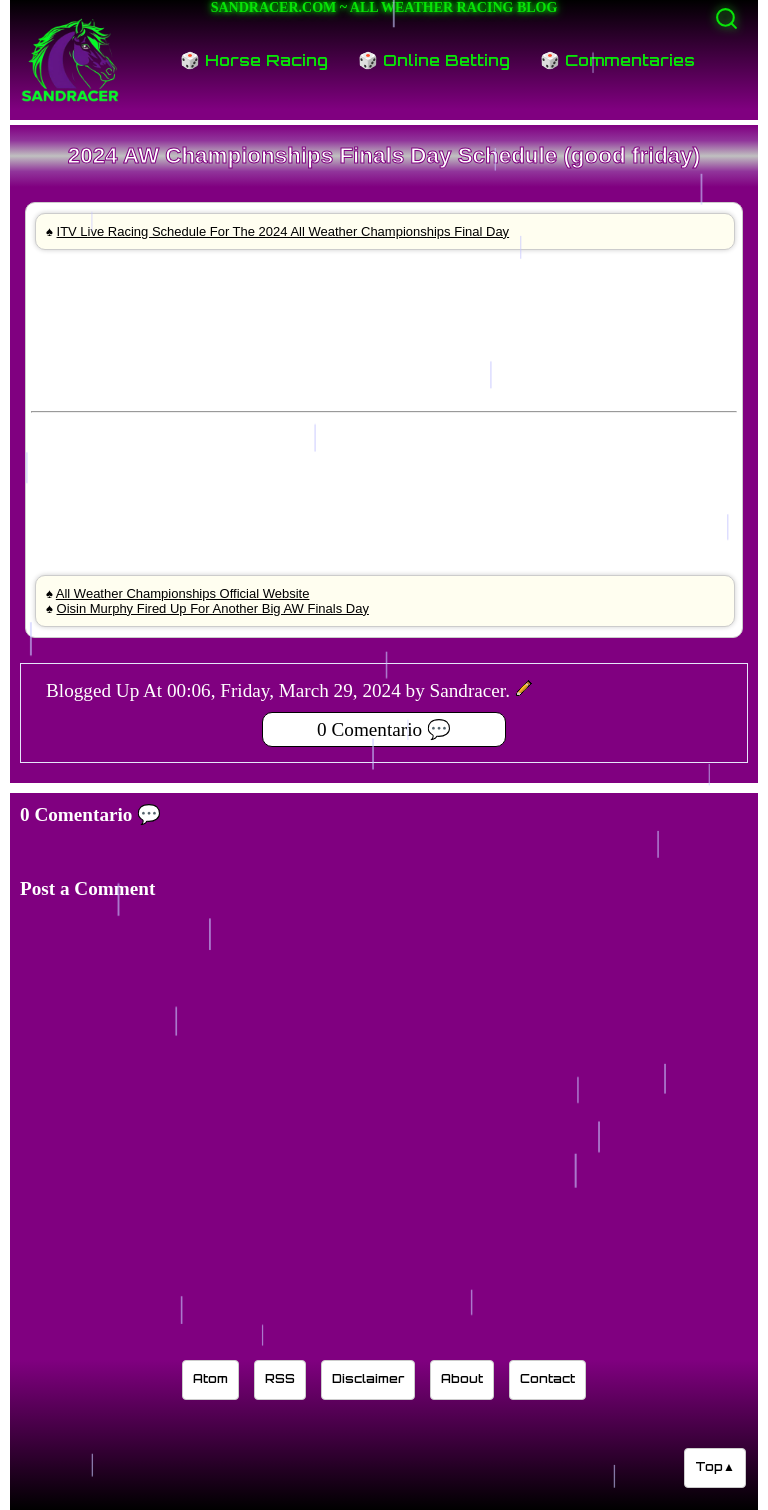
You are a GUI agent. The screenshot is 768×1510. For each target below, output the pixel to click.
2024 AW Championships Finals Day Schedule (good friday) (384, 155)
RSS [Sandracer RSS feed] (280, 1378)
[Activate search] (726, 18)
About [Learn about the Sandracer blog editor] (462, 1378)
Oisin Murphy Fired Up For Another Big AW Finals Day (213, 608)
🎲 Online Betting (434, 60)
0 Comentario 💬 (384, 729)
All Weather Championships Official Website (183, 593)
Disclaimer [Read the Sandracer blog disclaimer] (368, 1378)
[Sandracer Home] (70, 60)
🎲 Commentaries (617, 60)
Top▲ (715, 1466)
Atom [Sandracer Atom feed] (210, 1378)
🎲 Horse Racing (254, 60)
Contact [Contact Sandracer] (547, 1378)
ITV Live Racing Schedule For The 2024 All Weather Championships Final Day (283, 231)
